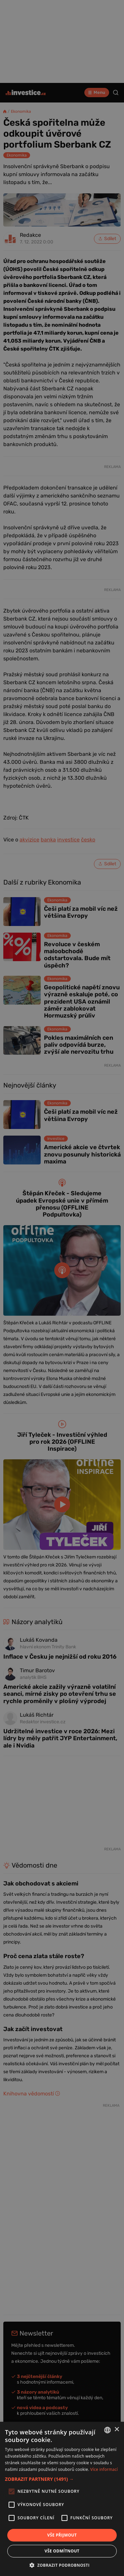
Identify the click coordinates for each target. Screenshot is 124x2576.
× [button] (116, 2429)
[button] (62, 2479)
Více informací (104, 2469)
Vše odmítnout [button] (62, 2551)
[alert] (62, 1288)
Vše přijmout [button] (62, 2535)
